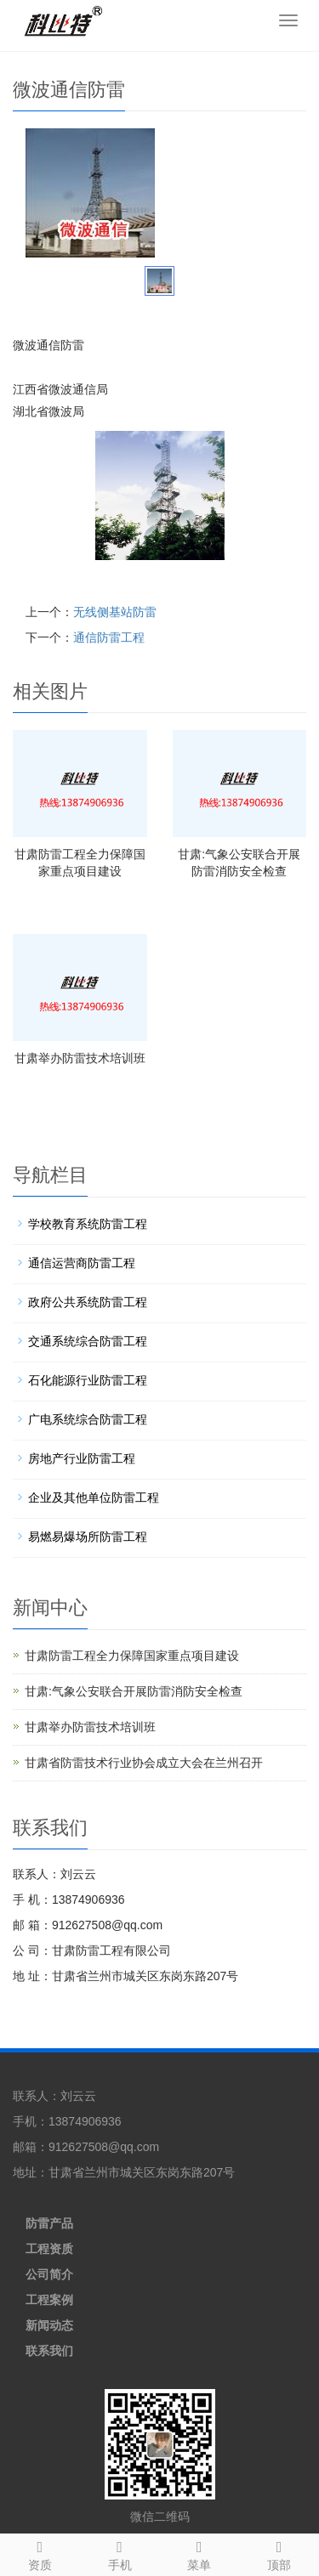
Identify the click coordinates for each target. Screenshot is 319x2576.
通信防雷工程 (109, 637)
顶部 (279, 2553)
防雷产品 (49, 2223)
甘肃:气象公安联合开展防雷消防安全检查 (133, 1691)
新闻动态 (49, 2325)
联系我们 (49, 2351)
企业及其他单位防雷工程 (93, 1497)
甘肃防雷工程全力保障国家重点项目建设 (132, 1655)
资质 (40, 2553)
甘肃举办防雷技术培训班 (79, 1058)
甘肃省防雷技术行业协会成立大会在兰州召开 (144, 1762)
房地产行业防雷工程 (81, 1458)
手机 (120, 2553)
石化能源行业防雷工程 (87, 1380)
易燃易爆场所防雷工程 (87, 1536)
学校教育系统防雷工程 (87, 1224)
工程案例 (49, 2300)
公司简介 (49, 2274)
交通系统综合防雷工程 (87, 1341)
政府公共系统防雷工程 (87, 1302)
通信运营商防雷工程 (81, 1263)
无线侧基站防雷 (115, 612)
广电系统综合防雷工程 (87, 1419)
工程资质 (49, 2249)
